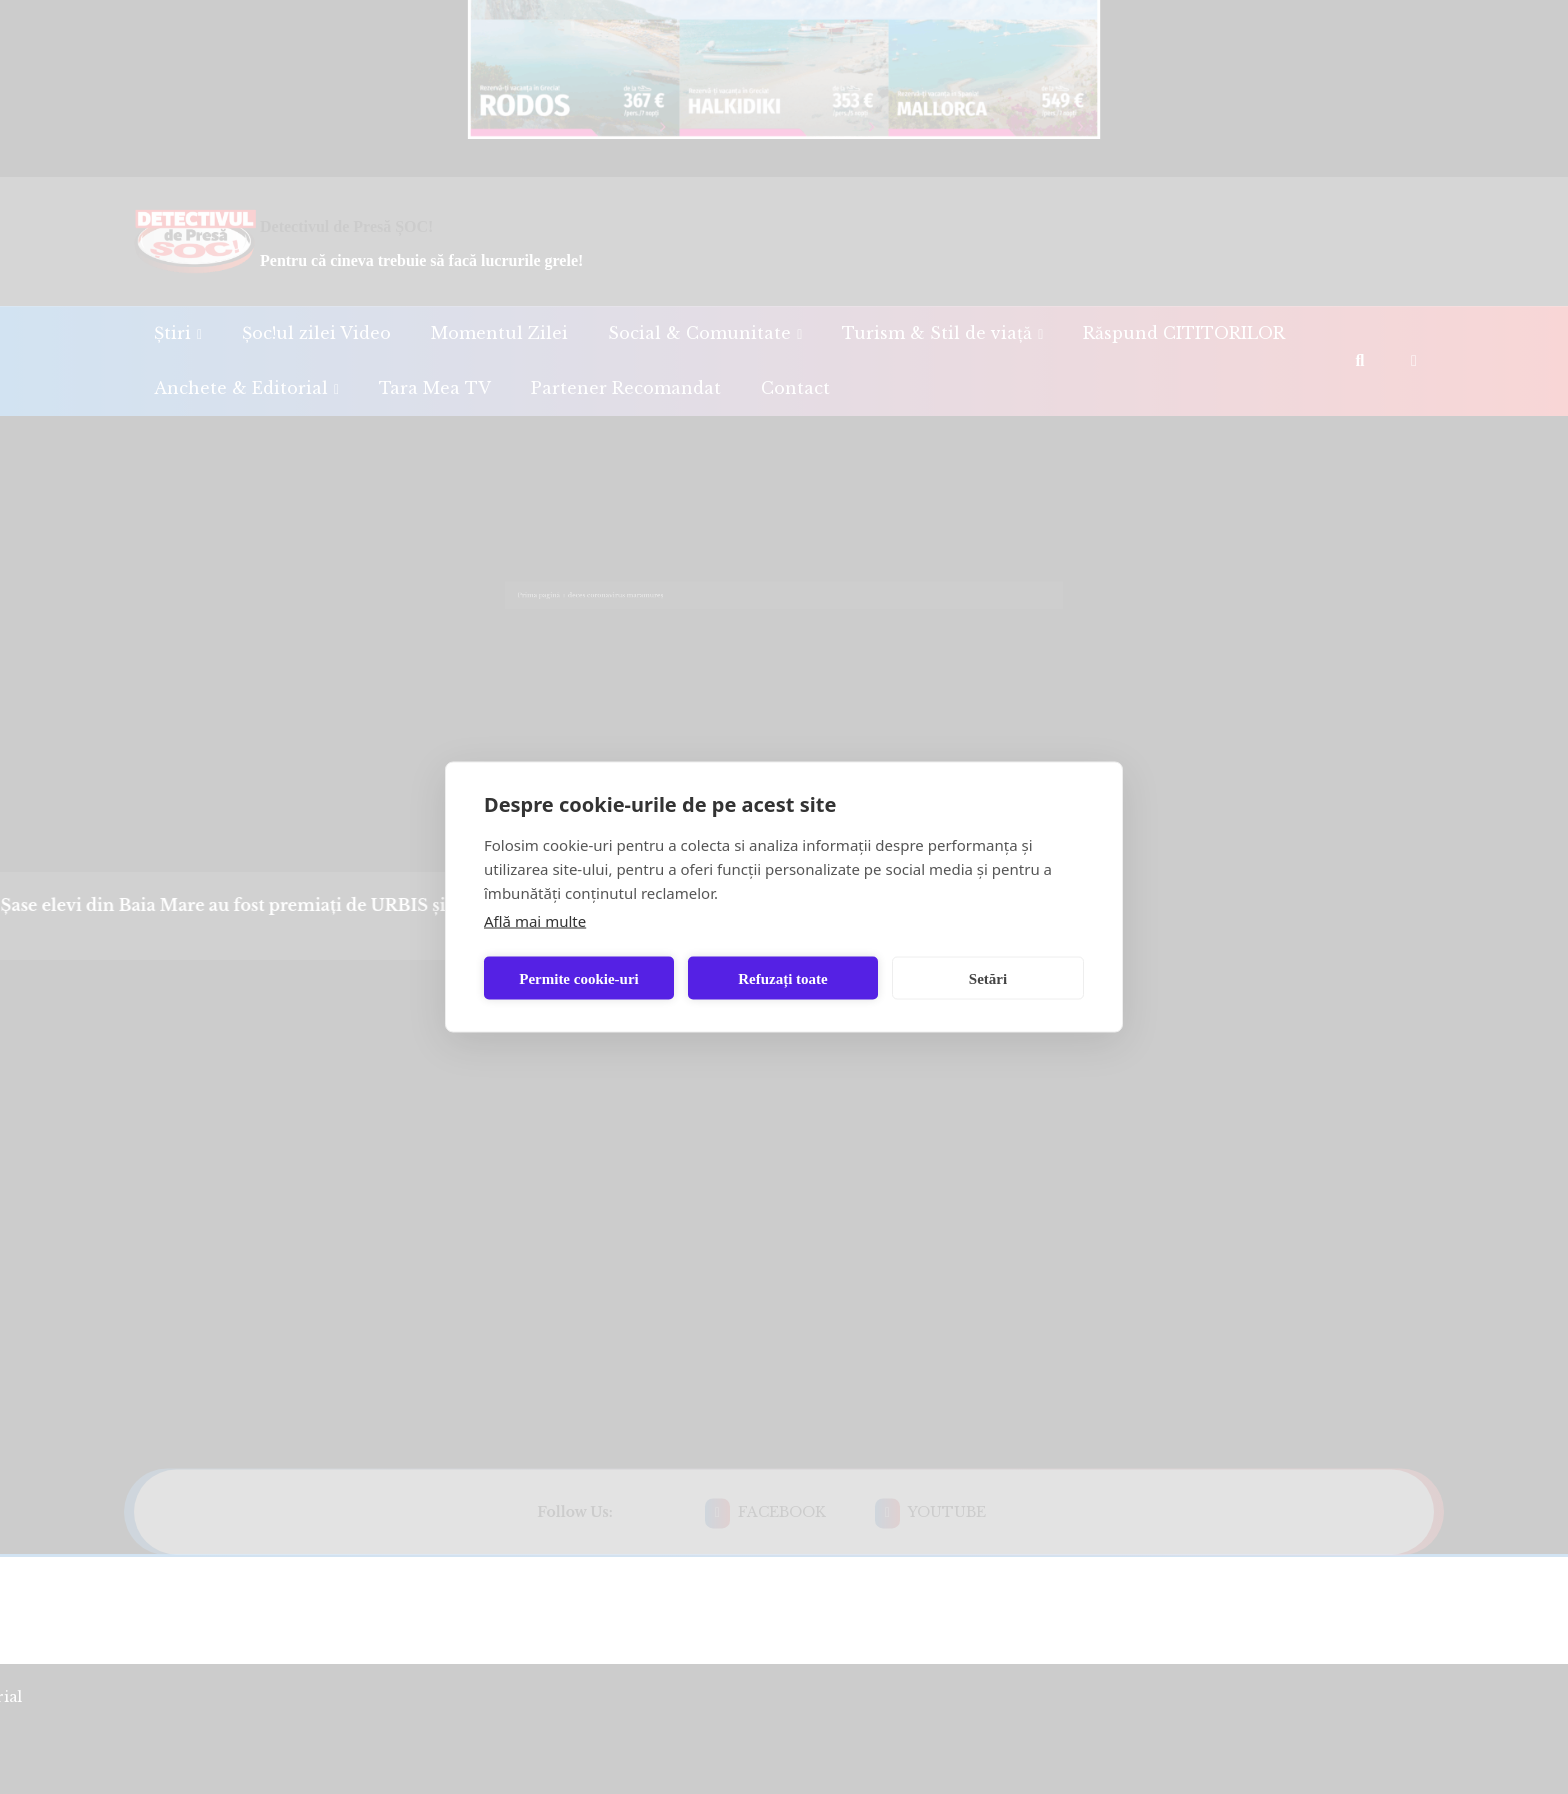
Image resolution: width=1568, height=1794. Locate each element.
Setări (988, 978)
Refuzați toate (783, 978)
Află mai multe (535, 921)
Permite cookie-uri (579, 978)
